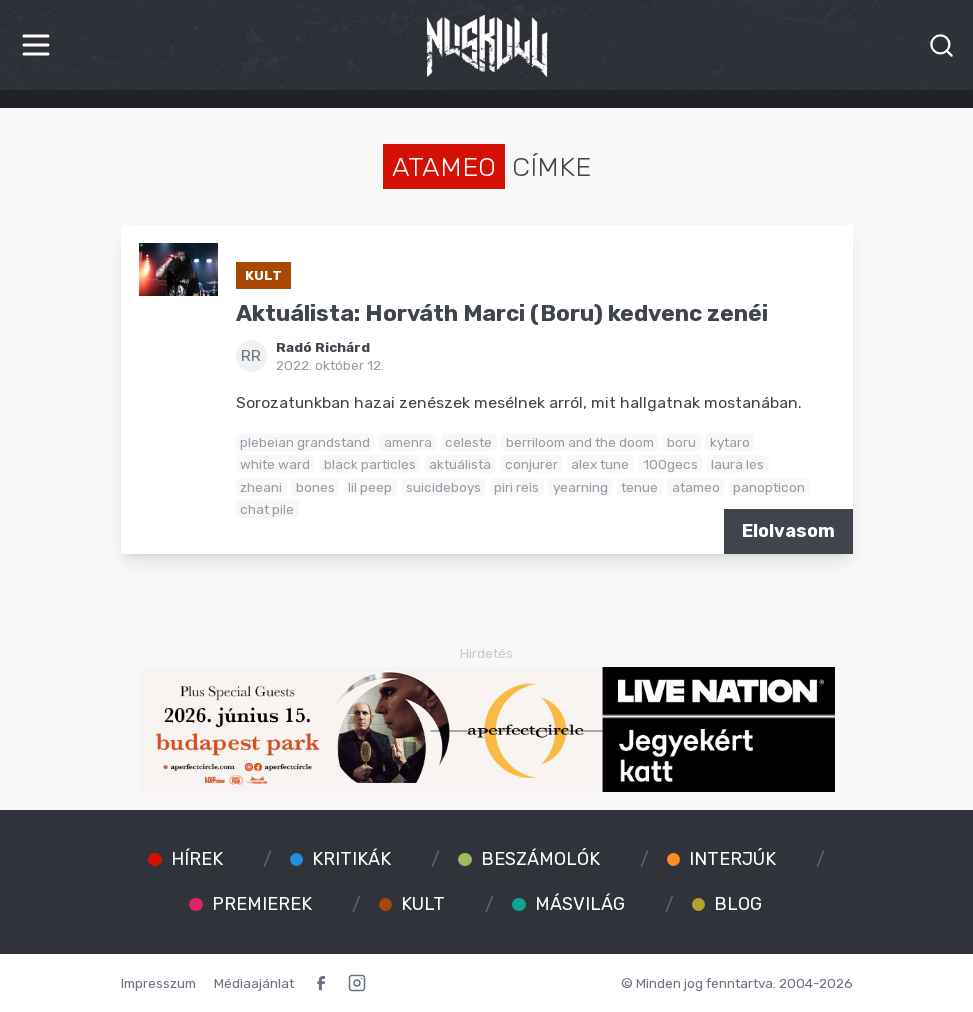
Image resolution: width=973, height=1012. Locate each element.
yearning (580, 487)
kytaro (730, 442)
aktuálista (460, 464)
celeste (468, 442)
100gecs (670, 464)
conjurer (531, 464)
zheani (261, 487)
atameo (696, 487)
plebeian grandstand (305, 442)
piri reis (516, 487)
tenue (639, 487)
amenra (408, 442)
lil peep (370, 487)
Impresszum (158, 983)
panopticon (769, 487)
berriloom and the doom (580, 442)
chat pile (267, 509)
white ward (275, 464)
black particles (370, 464)
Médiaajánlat (254, 983)
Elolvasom (788, 531)
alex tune (600, 464)
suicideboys (443, 487)
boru (681, 442)
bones (315, 487)
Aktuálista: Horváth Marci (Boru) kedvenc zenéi (502, 313)
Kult (263, 275)
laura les (737, 464)
